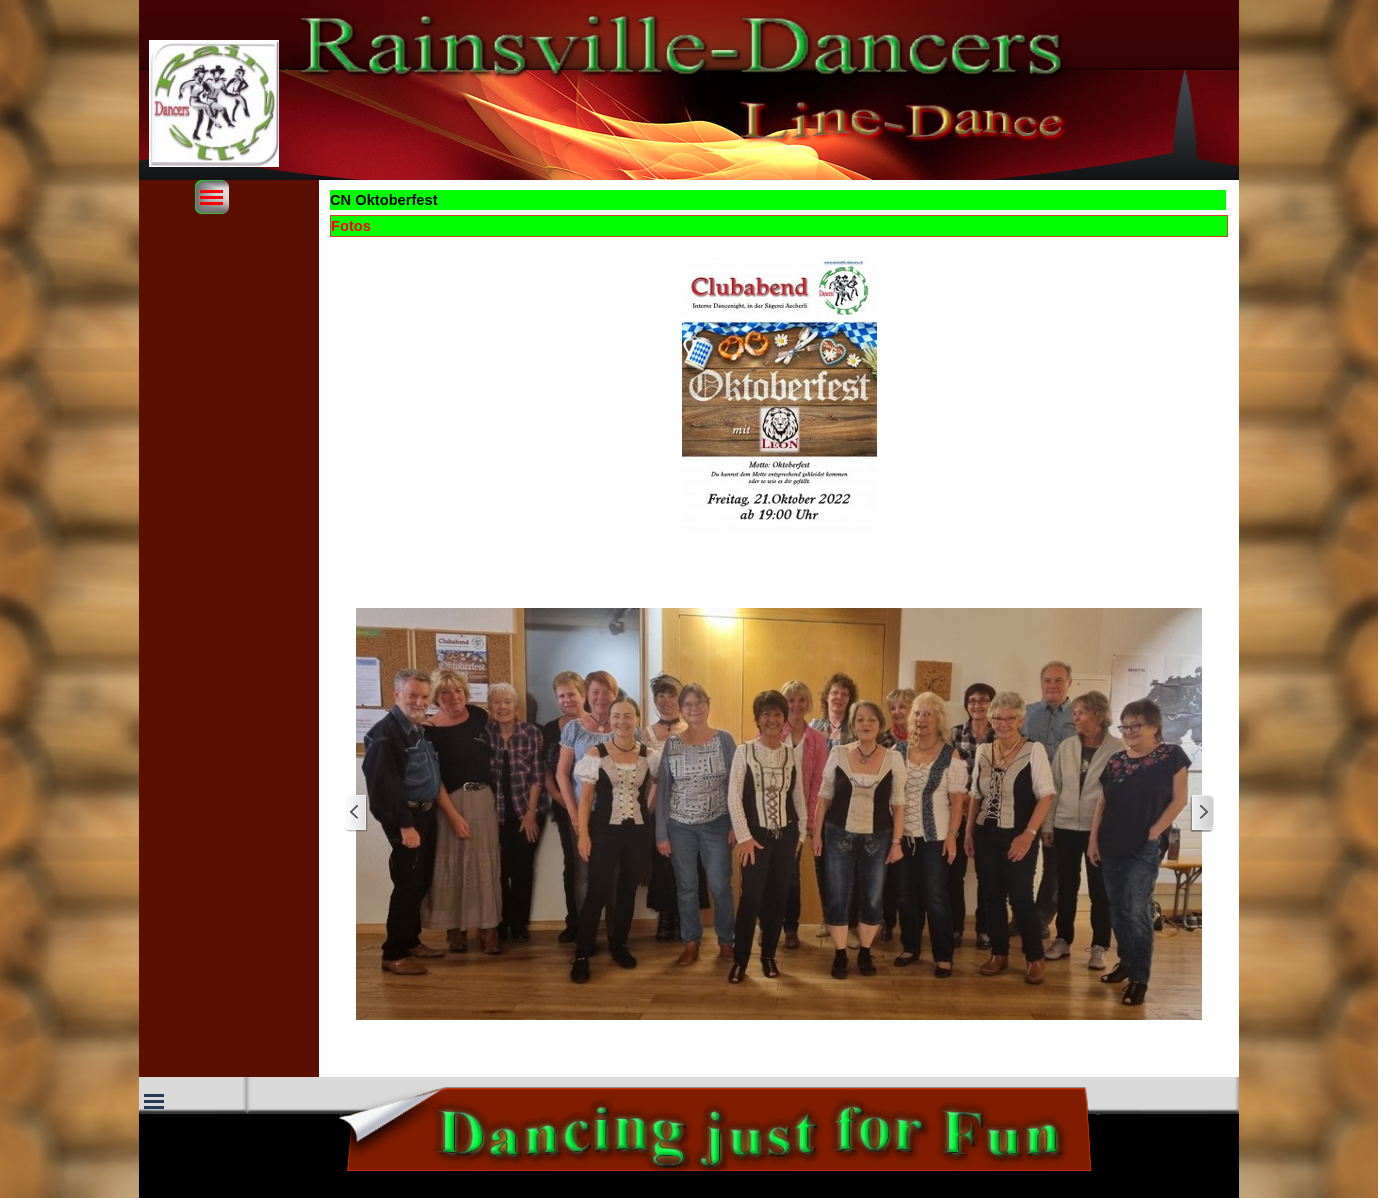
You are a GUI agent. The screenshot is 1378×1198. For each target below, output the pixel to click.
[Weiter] (1202, 813)
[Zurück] (356, 813)
